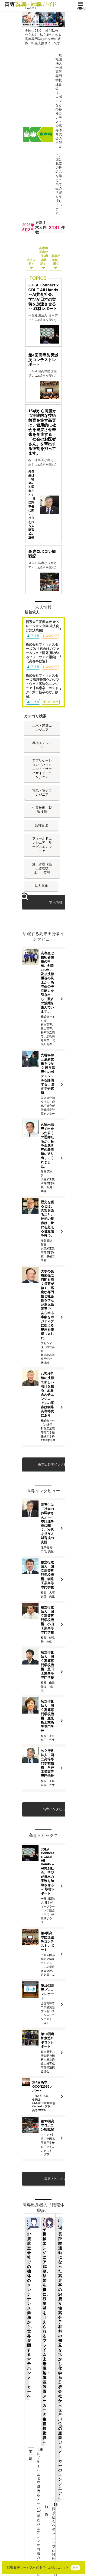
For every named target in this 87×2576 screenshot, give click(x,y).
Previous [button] (4, 1308)
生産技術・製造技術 (24, 507)
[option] (43, 1308)
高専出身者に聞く (70, 121)
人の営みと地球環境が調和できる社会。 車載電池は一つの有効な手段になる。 (43, 1986)
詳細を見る (45, 2335)
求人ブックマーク (72, 2570)
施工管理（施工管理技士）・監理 (33, 549)
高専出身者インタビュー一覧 (45, 832)
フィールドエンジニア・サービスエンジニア (41, 535)
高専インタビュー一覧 (45, 1029)
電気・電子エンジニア (25, 493)
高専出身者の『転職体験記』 (43, 120)
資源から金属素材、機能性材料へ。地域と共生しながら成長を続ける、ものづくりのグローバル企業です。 (43, 2044)
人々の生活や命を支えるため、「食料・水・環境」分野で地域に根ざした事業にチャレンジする (43, 1929)
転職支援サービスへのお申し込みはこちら (43, 2552)
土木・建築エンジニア (25, 446)
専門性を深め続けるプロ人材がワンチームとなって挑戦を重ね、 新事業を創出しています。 (43, 1871)
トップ (7, 2570)
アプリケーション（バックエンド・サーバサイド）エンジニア (42, 476)
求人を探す (16, 121)
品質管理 (19, 521)
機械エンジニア (20, 460)
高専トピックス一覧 (45, 1230)
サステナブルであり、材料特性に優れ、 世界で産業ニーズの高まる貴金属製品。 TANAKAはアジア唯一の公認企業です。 (43, 2104)
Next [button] (83, 1308)
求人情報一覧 (45, 582)
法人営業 (19, 563)
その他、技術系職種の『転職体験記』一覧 (43, 1396)
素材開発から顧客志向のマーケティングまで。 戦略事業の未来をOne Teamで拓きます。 (43, 2163)
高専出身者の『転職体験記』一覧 (43, 1377)
